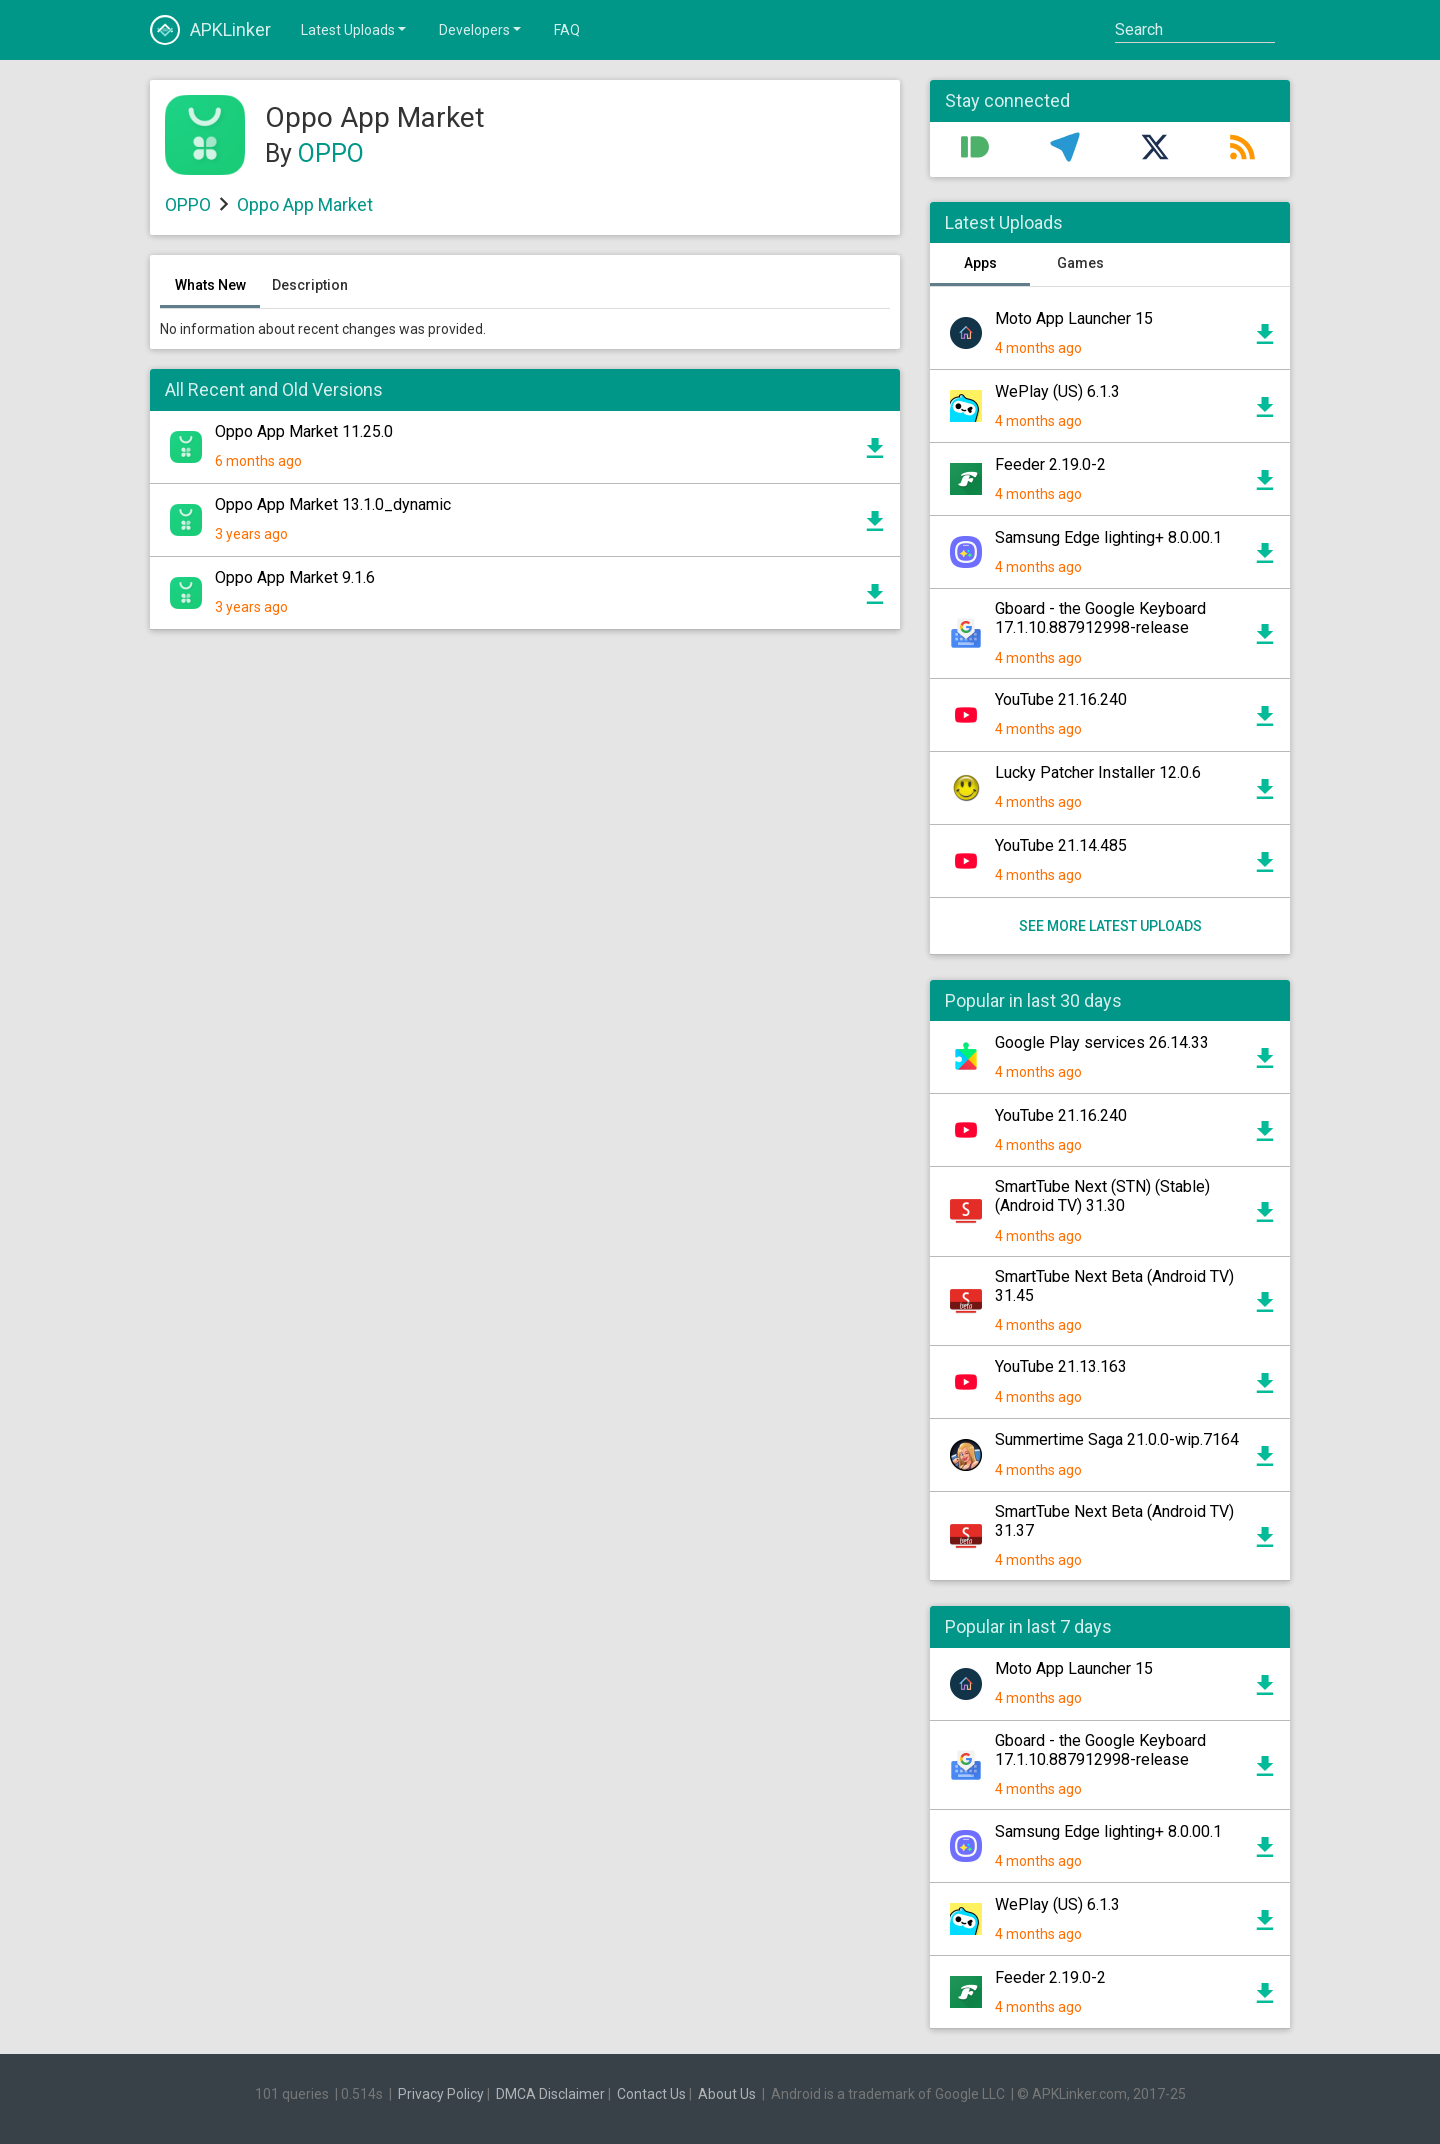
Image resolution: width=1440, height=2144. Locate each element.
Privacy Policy (441, 2094)
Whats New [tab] (210, 285)
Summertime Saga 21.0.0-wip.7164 (1117, 1439)
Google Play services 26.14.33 (1102, 1042)
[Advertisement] (525, 885)
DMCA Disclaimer (550, 2094)
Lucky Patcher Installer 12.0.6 (1098, 772)
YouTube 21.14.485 (1061, 845)
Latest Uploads (355, 29)
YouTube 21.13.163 (1061, 1366)
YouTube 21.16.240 (1061, 699)
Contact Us (651, 2094)
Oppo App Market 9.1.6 (295, 577)
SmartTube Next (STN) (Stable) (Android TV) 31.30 (1102, 1196)
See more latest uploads (1110, 926)
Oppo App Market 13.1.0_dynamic (333, 504)
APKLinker (210, 30)
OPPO (331, 153)
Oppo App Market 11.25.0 (304, 431)
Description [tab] (310, 285)
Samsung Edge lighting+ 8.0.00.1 (1108, 537)
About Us (727, 2094)
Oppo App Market (305, 204)
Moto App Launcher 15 (1074, 318)
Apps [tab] (980, 263)
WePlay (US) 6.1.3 (1057, 391)
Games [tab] (1080, 263)
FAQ (567, 30)
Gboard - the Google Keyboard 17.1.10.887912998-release (1100, 618)
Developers (481, 29)
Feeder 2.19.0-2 (1050, 464)
